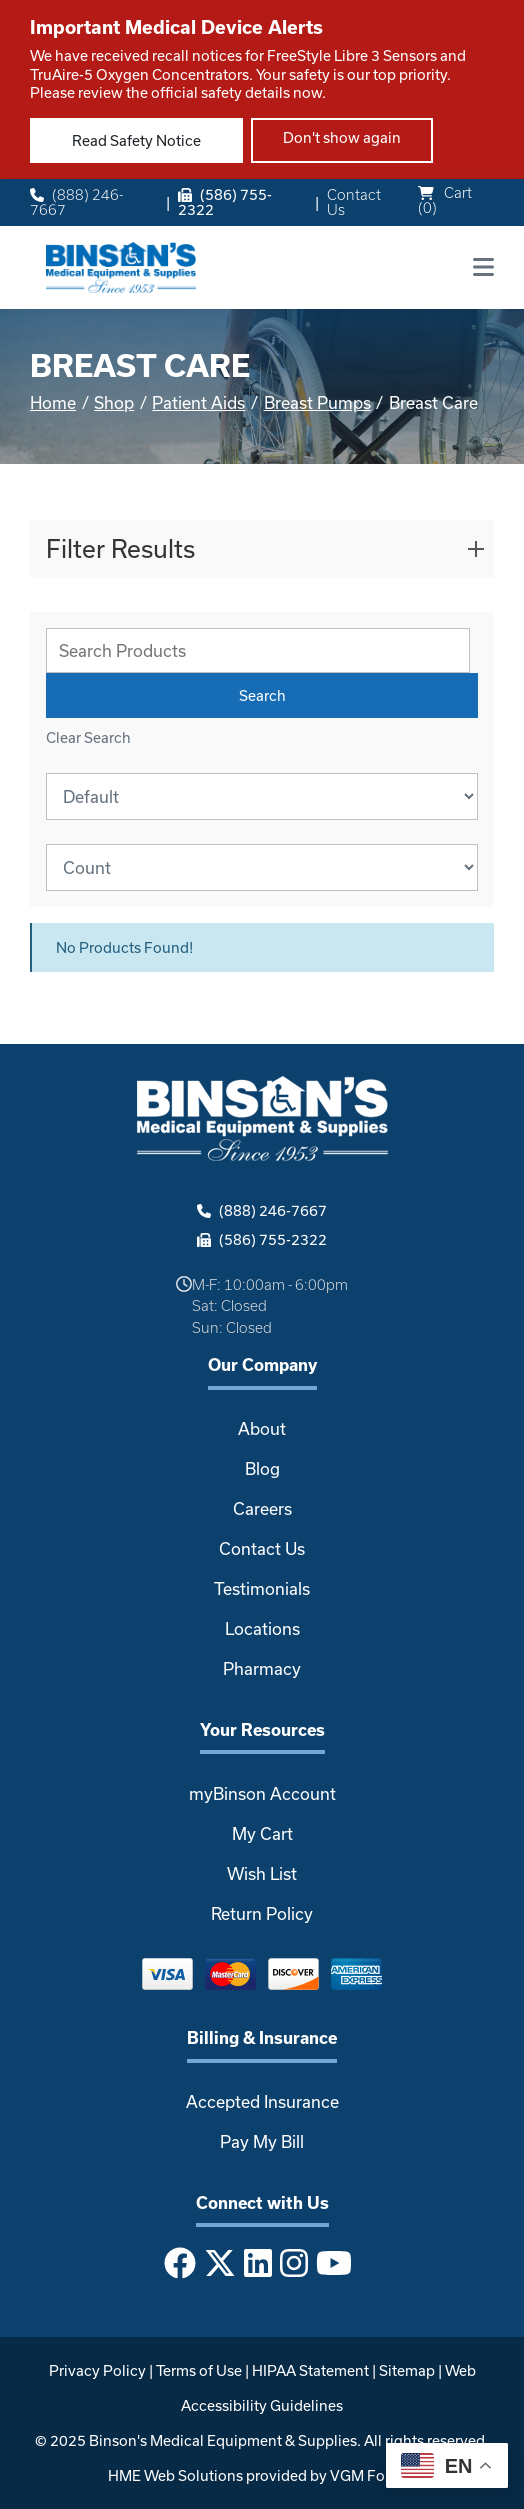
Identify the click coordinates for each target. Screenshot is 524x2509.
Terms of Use (199, 2370)
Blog (262, 1468)
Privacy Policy (97, 2370)
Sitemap (407, 2370)
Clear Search (88, 737)
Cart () (445, 200)
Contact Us (354, 202)
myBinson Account (262, 1793)
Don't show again (342, 137)
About (262, 1428)
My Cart (262, 1833)
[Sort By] (262, 796)
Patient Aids (198, 402)
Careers (262, 1508)
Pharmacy (262, 1668)
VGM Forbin (371, 2475)
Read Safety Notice (136, 140)
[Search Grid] (258, 650)
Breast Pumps (317, 402)
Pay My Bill (262, 2141)
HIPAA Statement (310, 2370)
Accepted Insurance (262, 2101)
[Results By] (262, 867)
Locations (262, 1628)
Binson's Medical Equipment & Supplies (223, 2440)
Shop (114, 402)
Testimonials (262, 1588)
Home (53, 402)
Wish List (262, 1873)
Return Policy (262, 1913)
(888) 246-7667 (76, 202)
